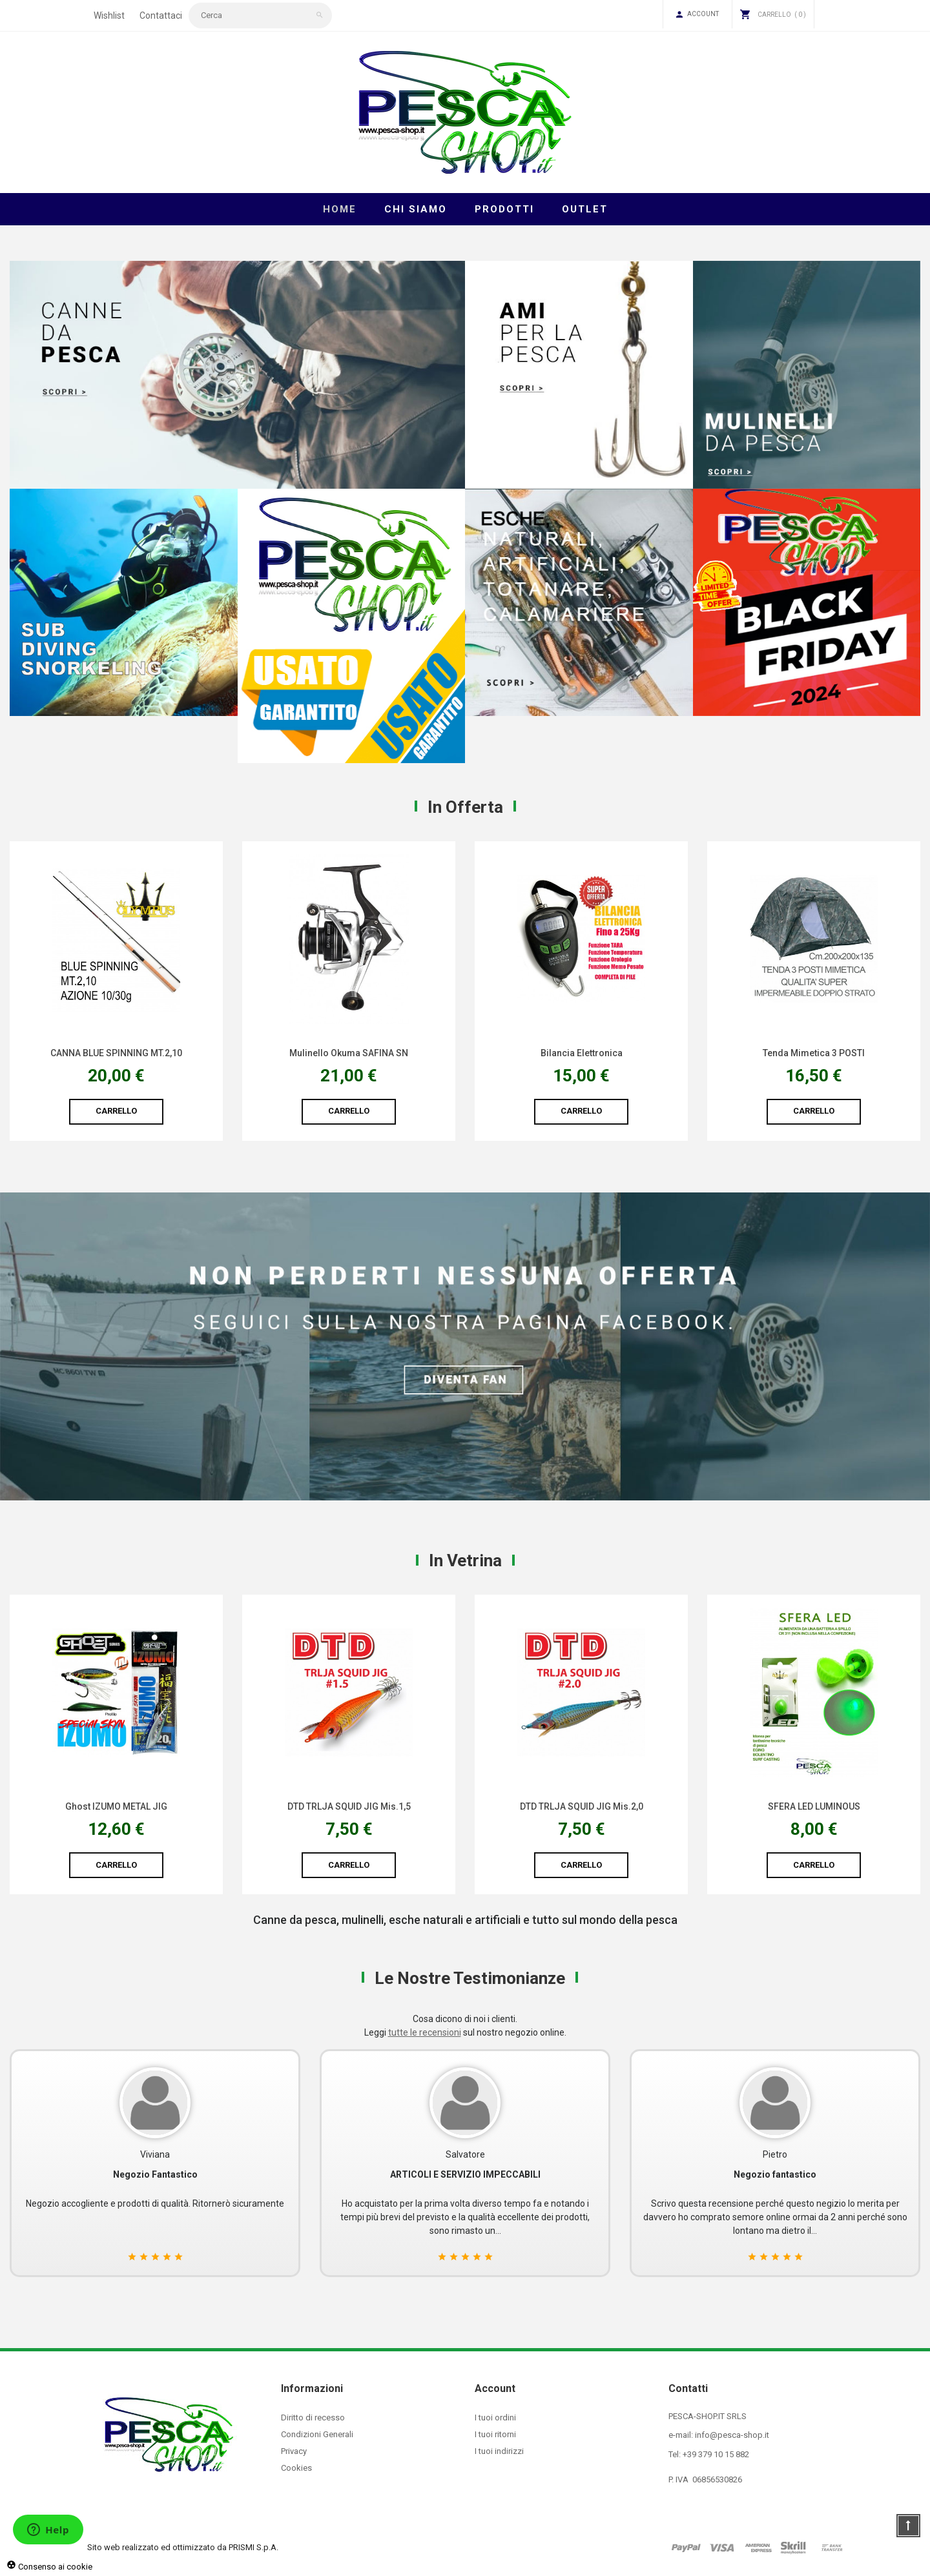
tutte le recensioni (424, 2032)
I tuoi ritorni (495, 2434)
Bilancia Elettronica (814, 1053)
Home (339, 209)
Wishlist (109, 15)
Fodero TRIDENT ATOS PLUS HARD (117, 1806)
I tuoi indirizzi (499, 2451)
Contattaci (161, 15)
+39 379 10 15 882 (716, 2454)
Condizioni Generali (317, 2434)
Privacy (294, 2451)
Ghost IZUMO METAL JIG (349, 1806)
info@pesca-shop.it (732, 2435)
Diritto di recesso (313, 2417)
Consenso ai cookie (49, 2566)
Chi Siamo (415, 209)
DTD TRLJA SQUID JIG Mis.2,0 (814, 1806)
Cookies (296, 2468)
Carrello (116, 1111)
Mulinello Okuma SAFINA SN (581, 1053)
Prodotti (504, 209)
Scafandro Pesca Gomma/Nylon (116, 1053)
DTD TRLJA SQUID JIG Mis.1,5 (581, 1806)
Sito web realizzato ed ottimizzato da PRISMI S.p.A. (182, 2547)
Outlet (585, 209)
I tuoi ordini (495, 2417)
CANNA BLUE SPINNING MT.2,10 (349, 1053)
